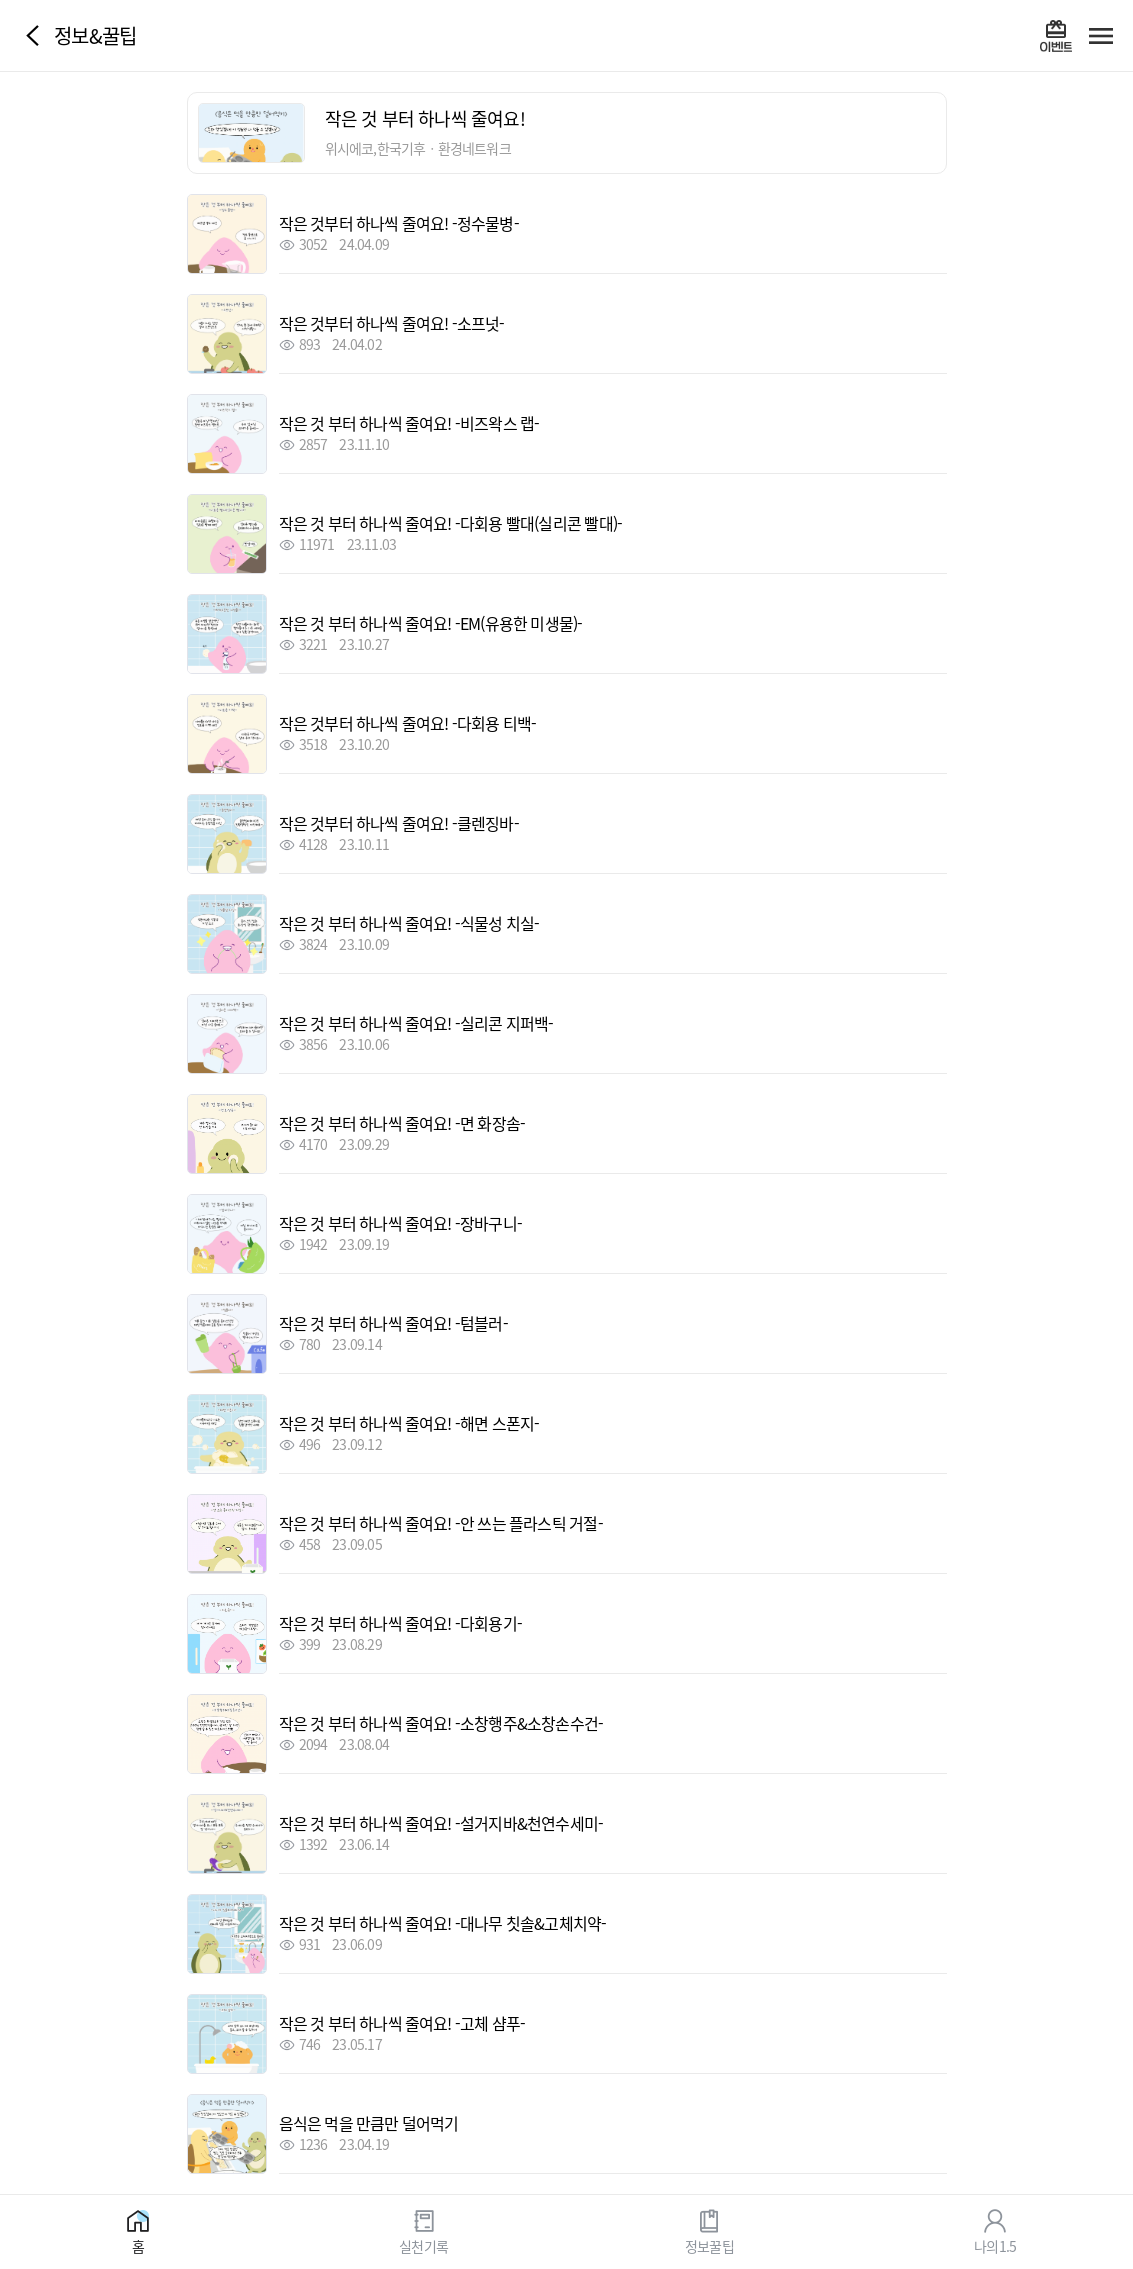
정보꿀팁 (709, 2245)
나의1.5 (995, 2245)
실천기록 (423, 2245)
